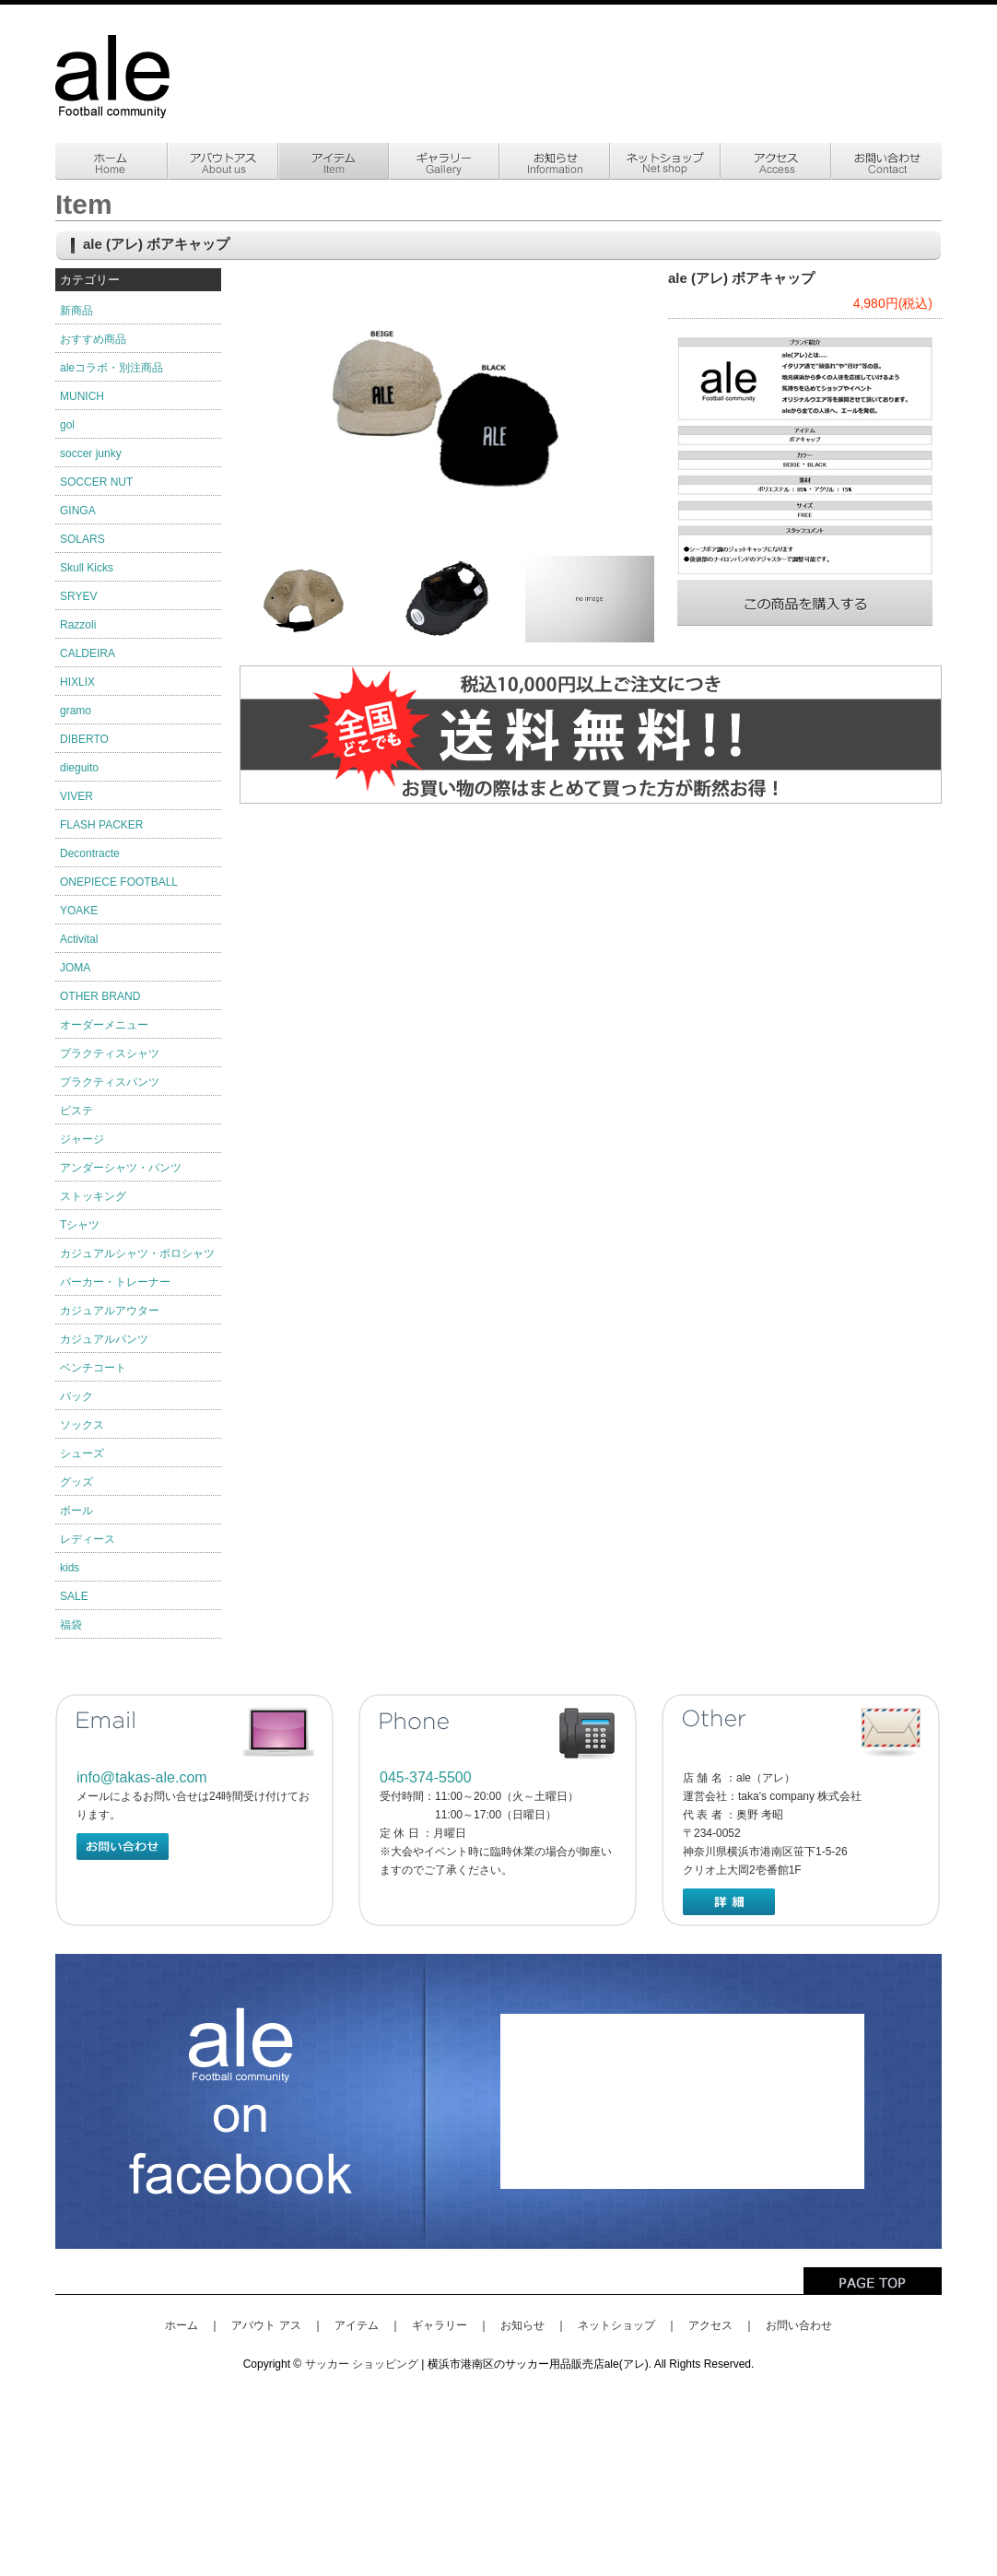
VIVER (76, 796)
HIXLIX (77, 682)
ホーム (181, 2325)
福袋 (71, 1624)
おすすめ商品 (93, 339)
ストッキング (93, 1196)
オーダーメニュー (104, 1024)
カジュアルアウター (109, 1310)
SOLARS (82, 539)
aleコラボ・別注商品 (111, 367)
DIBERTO (84, 739)
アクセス (710, 2325)
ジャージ (82, 1139)
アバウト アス (265, 2325)
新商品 (76, 310)
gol (67, 424)
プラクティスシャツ (109, 1053)
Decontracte (90, 853)
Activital (79, 939)
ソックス (82, 1424)
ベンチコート (93, 1367)
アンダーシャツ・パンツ (121, 1167)
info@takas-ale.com (141, 1777)
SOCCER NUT (96, 482)
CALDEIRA (87, 653)
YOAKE (79, 910)
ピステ (76, 1110)
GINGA (78, 510)
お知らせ (522, 2325)
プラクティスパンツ (109, 1082)
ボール (76, 1510)
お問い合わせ (799, 2325)
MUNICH (82, 396)
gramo (75, 710)
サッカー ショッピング (361, 2364)
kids (69, 1567)
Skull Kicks (86, 567)
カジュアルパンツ (104, 1339)
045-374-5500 (426, 1777)
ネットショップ (616, 2325)
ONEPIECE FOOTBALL (119, 882)
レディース (87, 1539)
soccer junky (91, 453)
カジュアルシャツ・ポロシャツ (137, 1253)
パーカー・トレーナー (115, 1282)
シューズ (82, 1453)
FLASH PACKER (101, 824)
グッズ (76, 1482)
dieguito (79, 767)
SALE (74, 1596)
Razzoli (78, 624)
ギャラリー (439, 2325)
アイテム (356, 2325)
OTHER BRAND (100, 996)
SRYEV (78, 596)
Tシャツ (80, 1224)
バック (76, 1396)
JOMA (75, 967)
